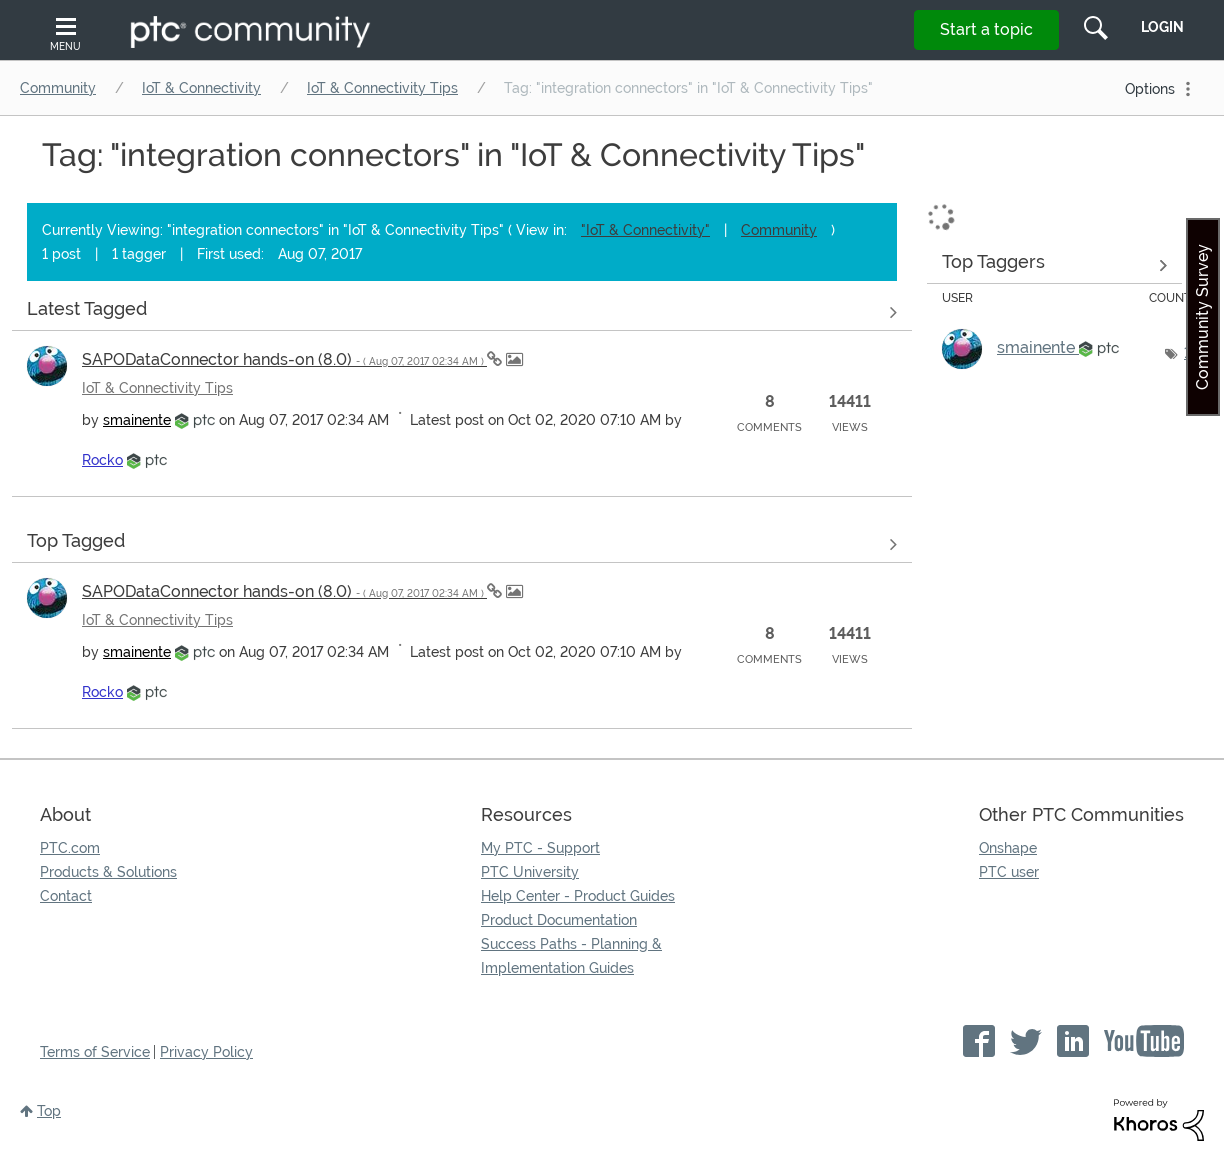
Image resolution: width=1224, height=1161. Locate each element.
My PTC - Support (540, 848)
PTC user (1009, 872)
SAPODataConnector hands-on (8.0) (284, 359)
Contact (66, 896)
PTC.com (70, 848)
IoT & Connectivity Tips (382, 88)
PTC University (530, 872)
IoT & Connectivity (201, 88)
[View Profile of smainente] (137, 420)
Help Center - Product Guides (578, 896)
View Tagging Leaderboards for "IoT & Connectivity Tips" (1054, 265)
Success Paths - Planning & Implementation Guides (571, 956)
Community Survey (1202, 317)
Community (58, 88)
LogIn (1162, 27)
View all (462, 312)
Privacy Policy (206, 1052)
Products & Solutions (108, 872)
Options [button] (1150, 89)
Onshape (1008, 848)
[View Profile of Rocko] (102, 460)
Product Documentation (559, 920)
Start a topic (986, 29)
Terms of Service (95, 1052)
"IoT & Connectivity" (645, 230)
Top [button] (49, 1111)
